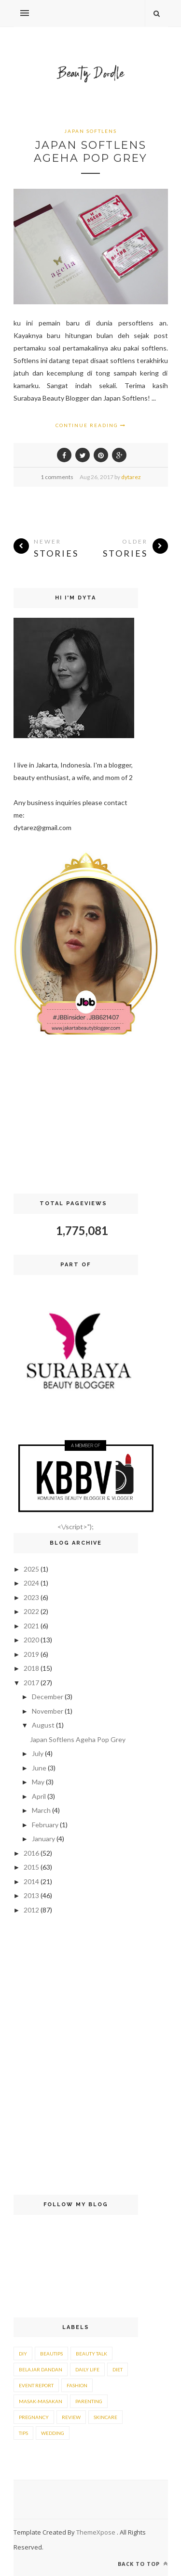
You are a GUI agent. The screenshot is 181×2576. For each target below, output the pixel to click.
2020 (31, 1640)
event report (36, 2385)
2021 (31, 1626)
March (41, 1810)
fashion (77, 2385)
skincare (105, 2417)
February (45, 1825)
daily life (87, 2369)
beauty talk (91, 2353)
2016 (31, 1853)
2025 (31, 1569)
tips (23, 2433)
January (43, 1838)
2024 (31, 1583)
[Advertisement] (76, 1116)
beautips (51, 2353)
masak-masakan (40, 2401)
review (71, 2417)
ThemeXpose (96, 2532)
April (39, 1796)
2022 (31, 1611)
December (47, 1696)
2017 (31, 1682)
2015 (31, 1867)
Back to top (143, 2563)
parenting (88, 2401)
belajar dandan (40, 2369)
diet (117, 2369)
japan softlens (90, 131)
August (43, 1725)
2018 (31, 1668)
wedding (52, 2433)
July (37, 1753)
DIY (23, 2353)
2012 (31, 1910)
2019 (31, 1654)
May (38, 1782)
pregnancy (34, 2417)
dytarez (131, 477)
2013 (31, 1895)
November (47, 1711)
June (39, 1768)
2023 (31, 1597)
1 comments (57, 477)
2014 (31, 1881)
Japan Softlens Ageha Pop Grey (90, 152)
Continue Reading (91, 425)
